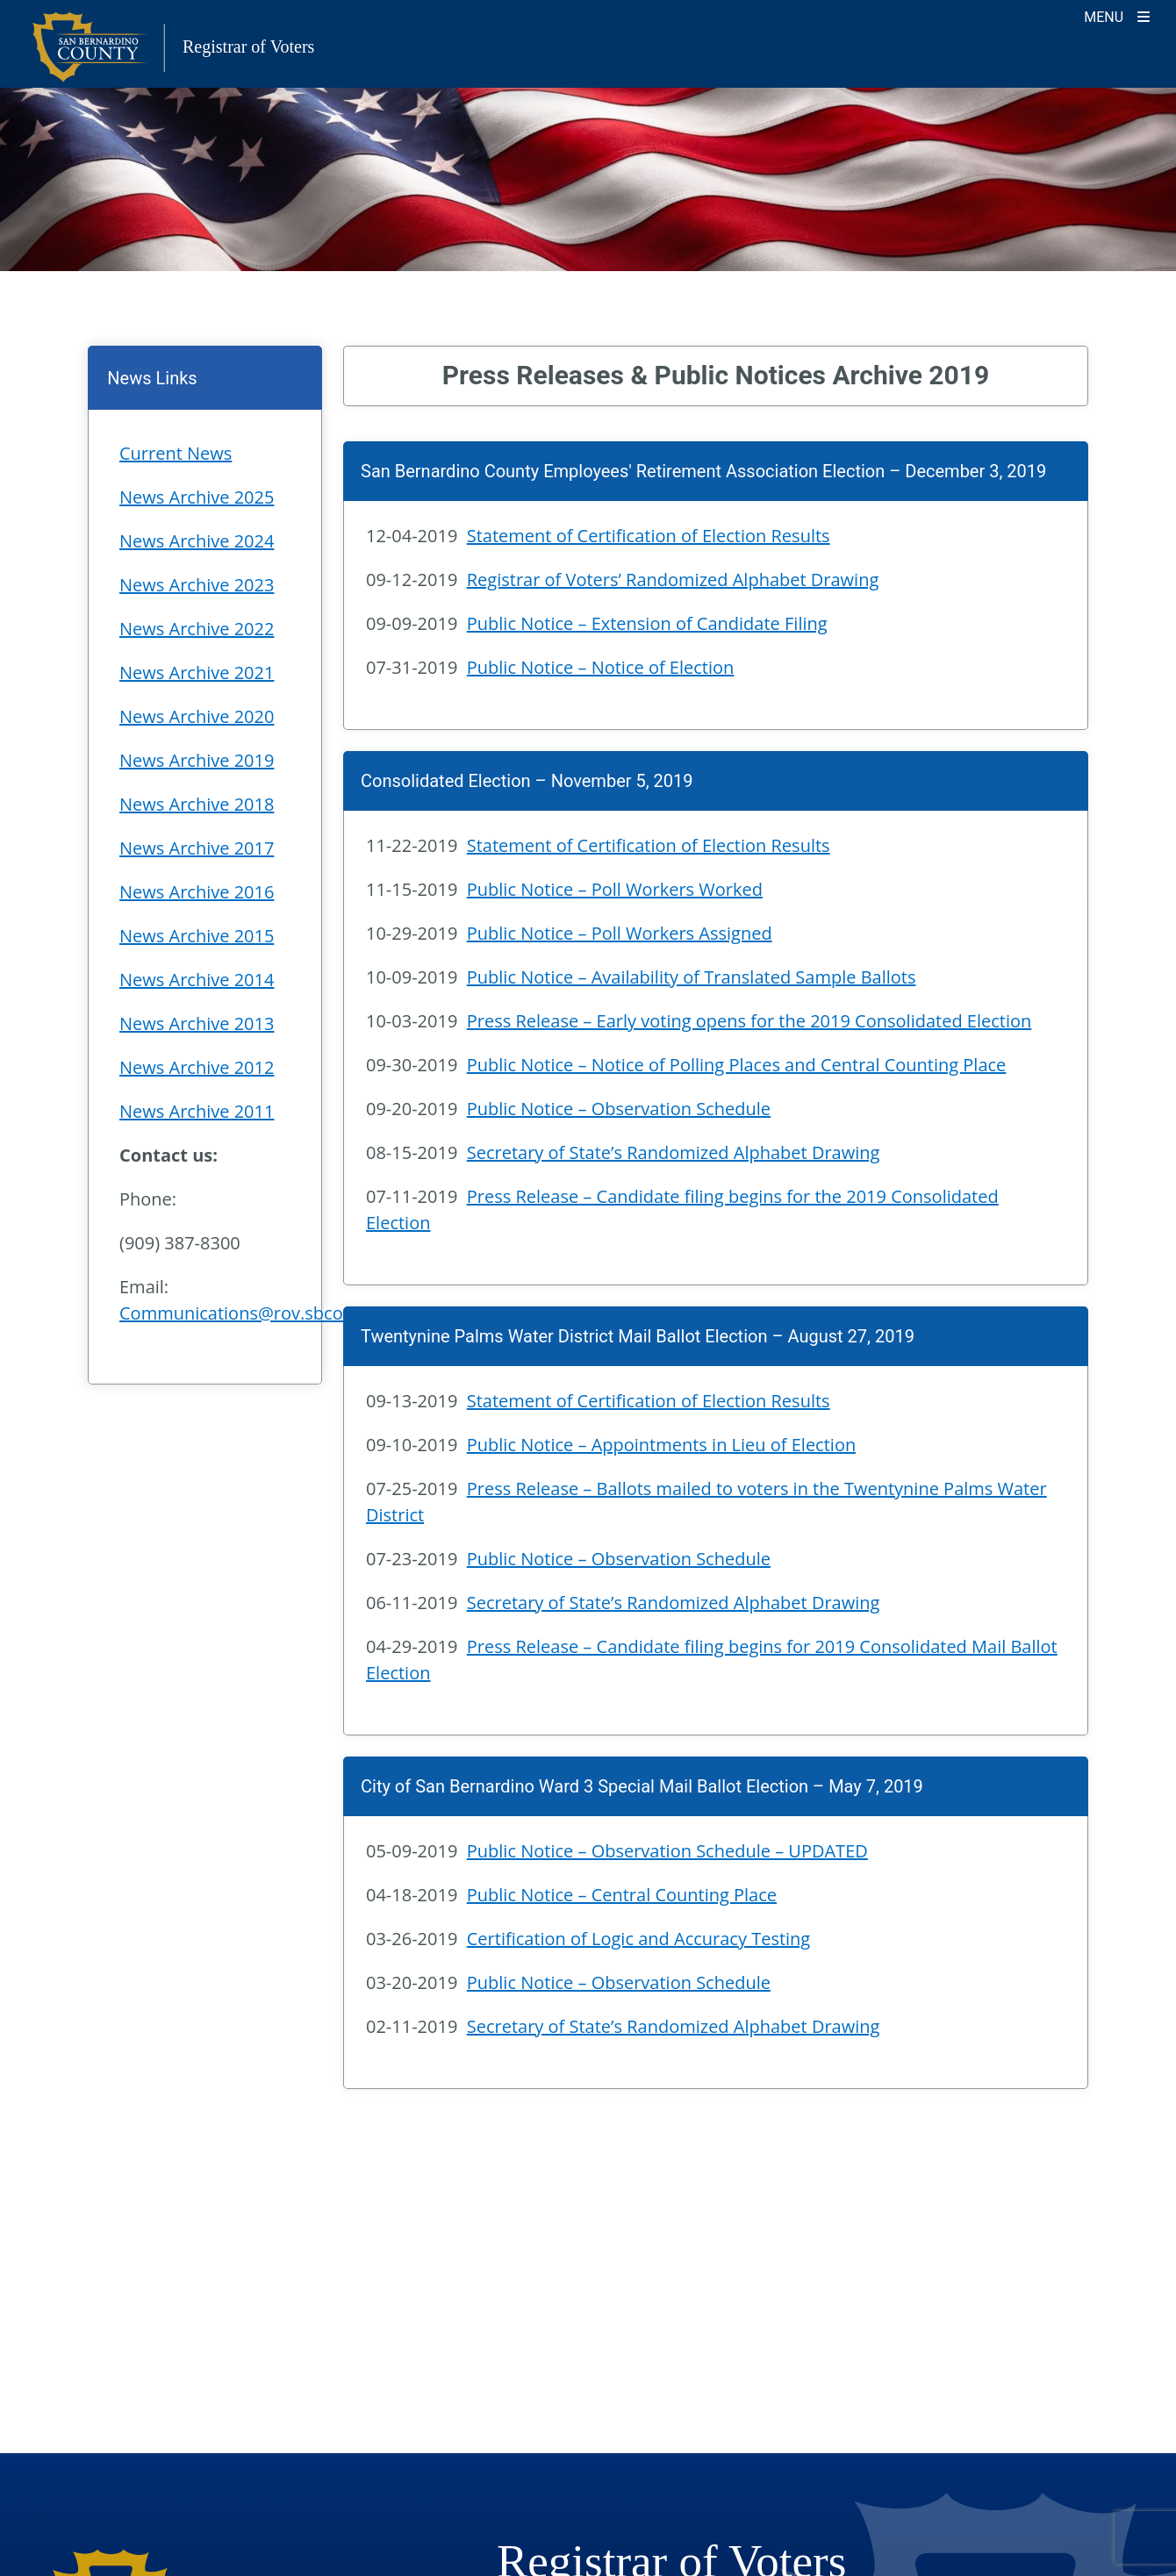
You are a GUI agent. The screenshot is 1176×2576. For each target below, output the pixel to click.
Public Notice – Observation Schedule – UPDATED (667, 1851)
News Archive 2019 (196, 760)
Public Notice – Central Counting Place (622, 1895)
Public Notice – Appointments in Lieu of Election (661, 1444)
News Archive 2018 (196, 804)
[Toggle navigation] (1117, 15)
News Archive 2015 (196, 936)
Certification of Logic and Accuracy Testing (638, 1938)
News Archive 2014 (196, 979)
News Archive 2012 (196, 1067)
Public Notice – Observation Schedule (619, 1108)
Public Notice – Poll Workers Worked (615, 889)
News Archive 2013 (196, 1023)
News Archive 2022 (196, 628)
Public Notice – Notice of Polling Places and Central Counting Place (737, 1065)
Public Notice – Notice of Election (601, 667)
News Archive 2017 (196, 848)
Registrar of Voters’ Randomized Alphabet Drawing (673, 579)
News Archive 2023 (196, 585)
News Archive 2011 (196, 1111)
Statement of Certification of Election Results (648, 535)
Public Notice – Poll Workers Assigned (619, 933)
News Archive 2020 (196, 716)
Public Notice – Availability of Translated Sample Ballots (691, 977)
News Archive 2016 (196, 892)
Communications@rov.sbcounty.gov (266, 1313)
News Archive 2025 (196, 497)
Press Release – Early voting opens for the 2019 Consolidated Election (749, 1021)
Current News (175, 453)
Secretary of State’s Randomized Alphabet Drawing (673, 1152)
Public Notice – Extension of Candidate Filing (647, 623)
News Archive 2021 (196, 672)
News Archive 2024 (196, 541)
